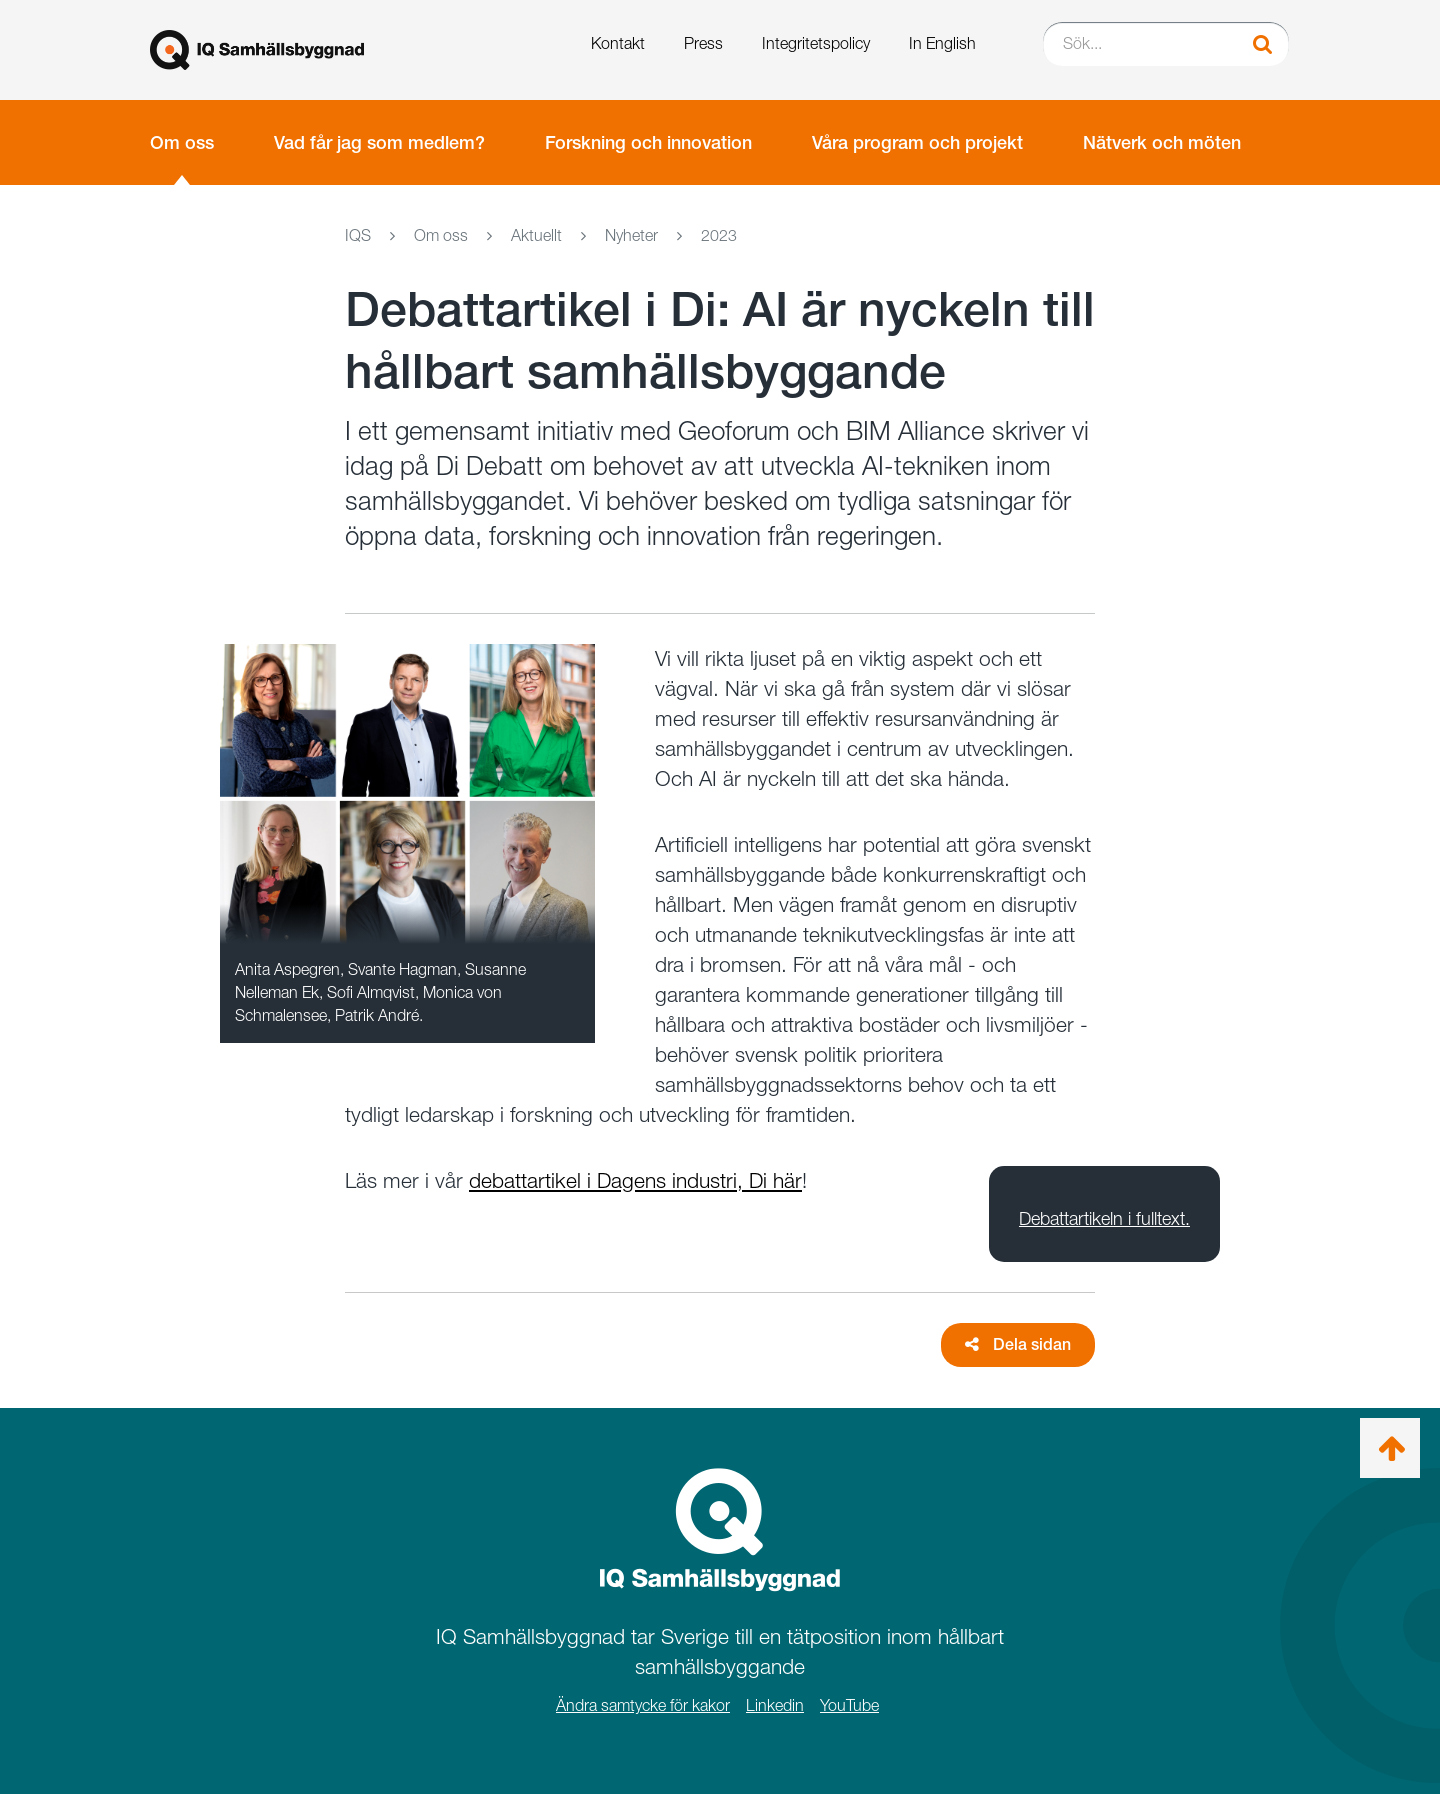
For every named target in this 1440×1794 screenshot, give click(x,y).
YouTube (849, 1705)
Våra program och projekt (917, 142)
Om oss (182, 142)
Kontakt (618, 43)
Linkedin (775, 1705)
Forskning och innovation (648, 142)
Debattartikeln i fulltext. (1104, 1218)
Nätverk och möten (1162, 142)
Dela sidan (1018, 1344)
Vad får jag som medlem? (379, 142)
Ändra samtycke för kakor (643, 1705)
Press (703, 43)
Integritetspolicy (816, 43)
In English (942, 43)
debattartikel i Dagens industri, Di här (635, 1180)
